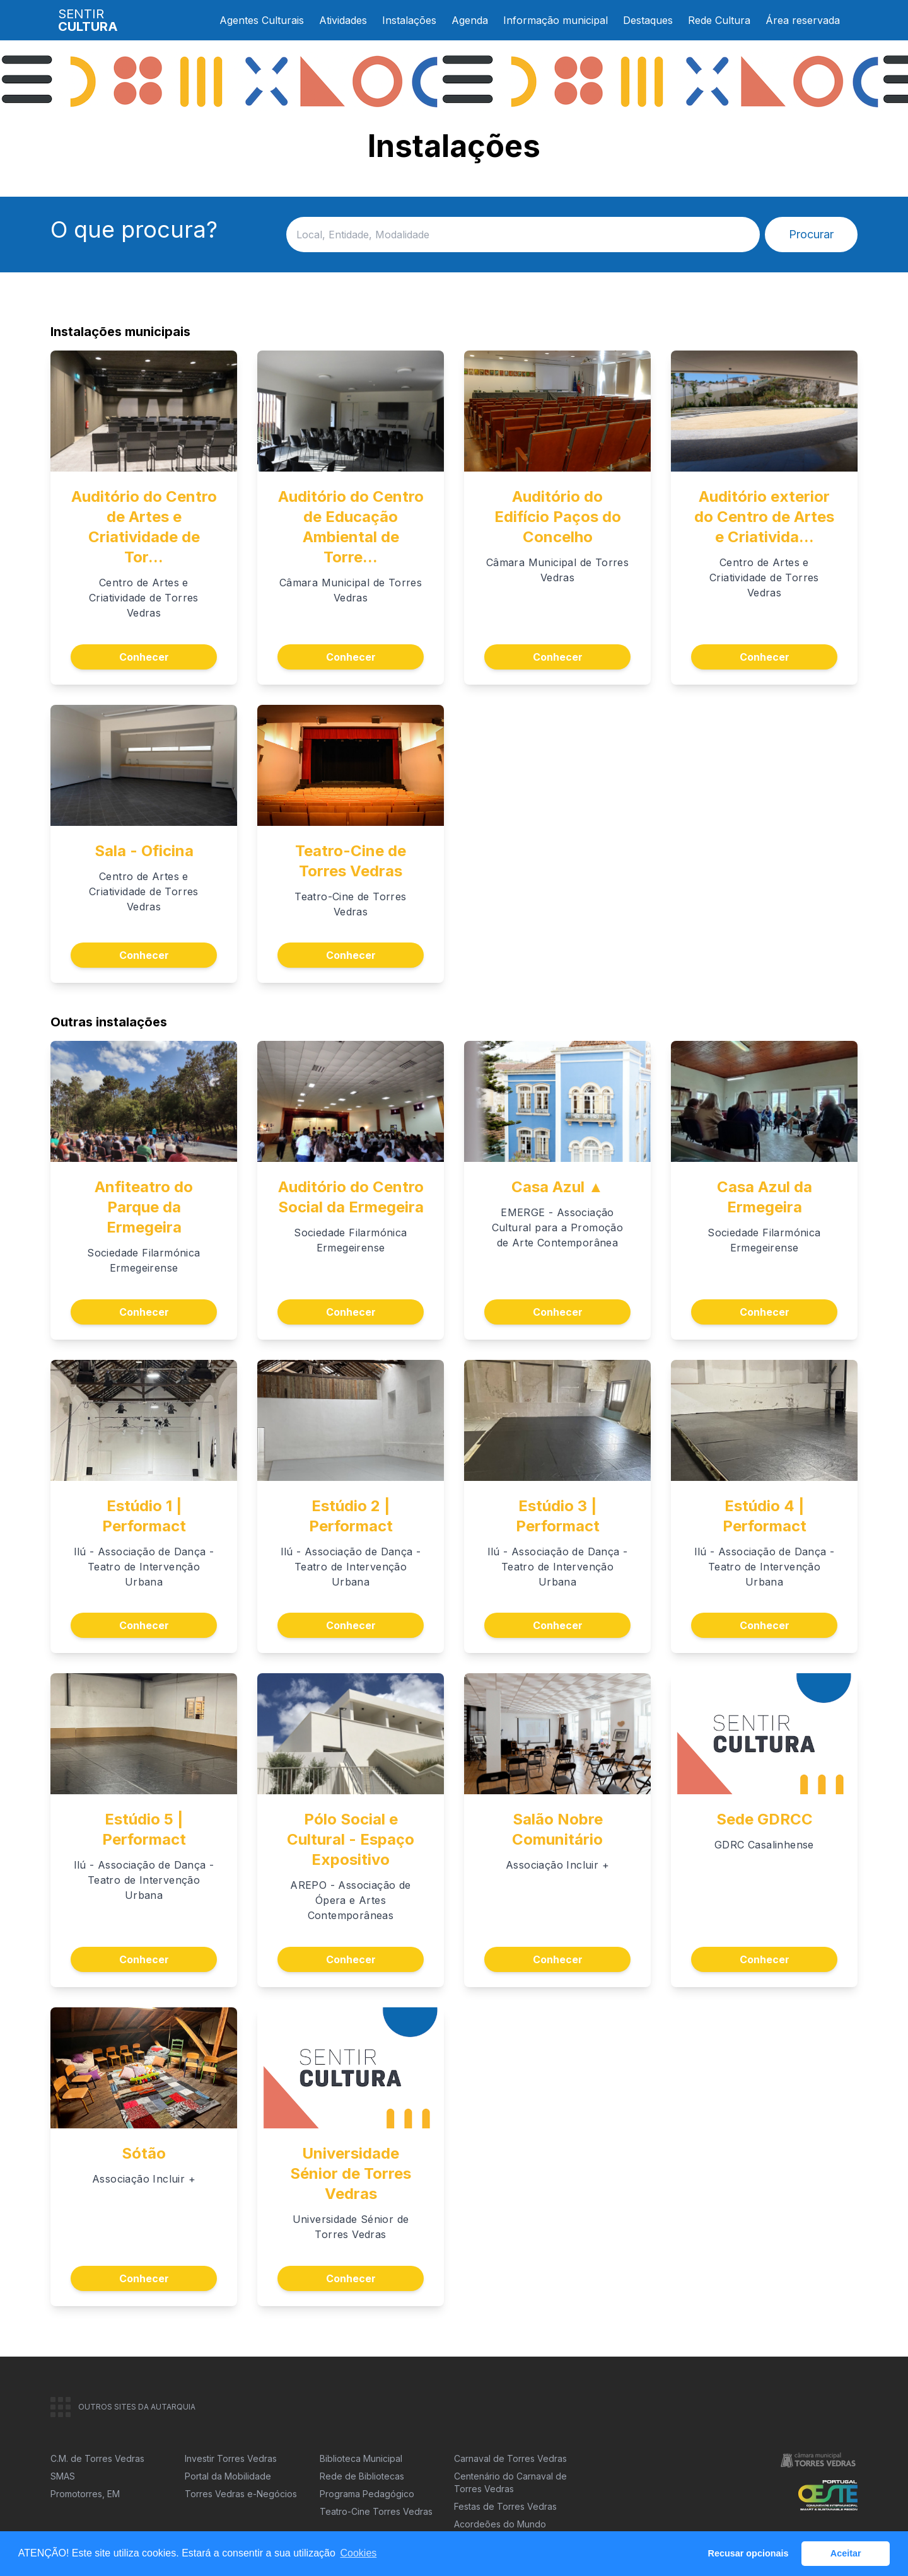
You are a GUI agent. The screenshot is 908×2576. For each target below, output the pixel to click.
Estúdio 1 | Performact (144, 1516)
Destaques (648, 20)
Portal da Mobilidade (228, 2476)
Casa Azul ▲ (557, 1187)
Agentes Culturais (261, 20)
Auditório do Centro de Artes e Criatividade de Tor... (144, 526)
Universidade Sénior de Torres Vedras (350, 2173)
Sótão (144, 2153)
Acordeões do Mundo (500, 2524)
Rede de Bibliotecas (362, 2476)
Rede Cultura (719, 20)
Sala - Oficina (144, 851)
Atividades (343, 20)
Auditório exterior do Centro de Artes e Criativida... (764, 516)
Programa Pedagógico (367, 2493)
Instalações (409, 20)
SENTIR (88, 20)
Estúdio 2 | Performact (351, 1516)
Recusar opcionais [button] (748, 2553)
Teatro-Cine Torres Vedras (376, 2511)
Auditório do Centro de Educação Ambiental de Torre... (351, 526)
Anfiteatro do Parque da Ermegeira (144, 1207)
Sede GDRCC (764, 1819)
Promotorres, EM (85, 2493)
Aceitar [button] (845, 2553)
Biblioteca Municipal (361, 2458)
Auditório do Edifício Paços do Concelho (557, 516)
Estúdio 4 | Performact (764, 1516)
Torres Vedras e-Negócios (241, 2493)
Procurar (811, 234)
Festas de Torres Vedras (505, 2506)
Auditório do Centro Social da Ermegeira (351, 1197)
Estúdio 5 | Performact (144, 1829)
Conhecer (144, 657)
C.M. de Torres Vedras (97, 2458)
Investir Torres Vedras (231, 2458)
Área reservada (802, 20)
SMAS (62, 2476)
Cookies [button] (358, 2553)
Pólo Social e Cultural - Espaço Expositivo (350, 1839)
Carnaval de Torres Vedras (510, 2458)
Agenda (469, 20)
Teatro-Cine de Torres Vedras (350, 861)
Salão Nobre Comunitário (557, 1829)
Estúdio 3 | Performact (558, 1516)
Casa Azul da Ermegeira (764, 1197)
